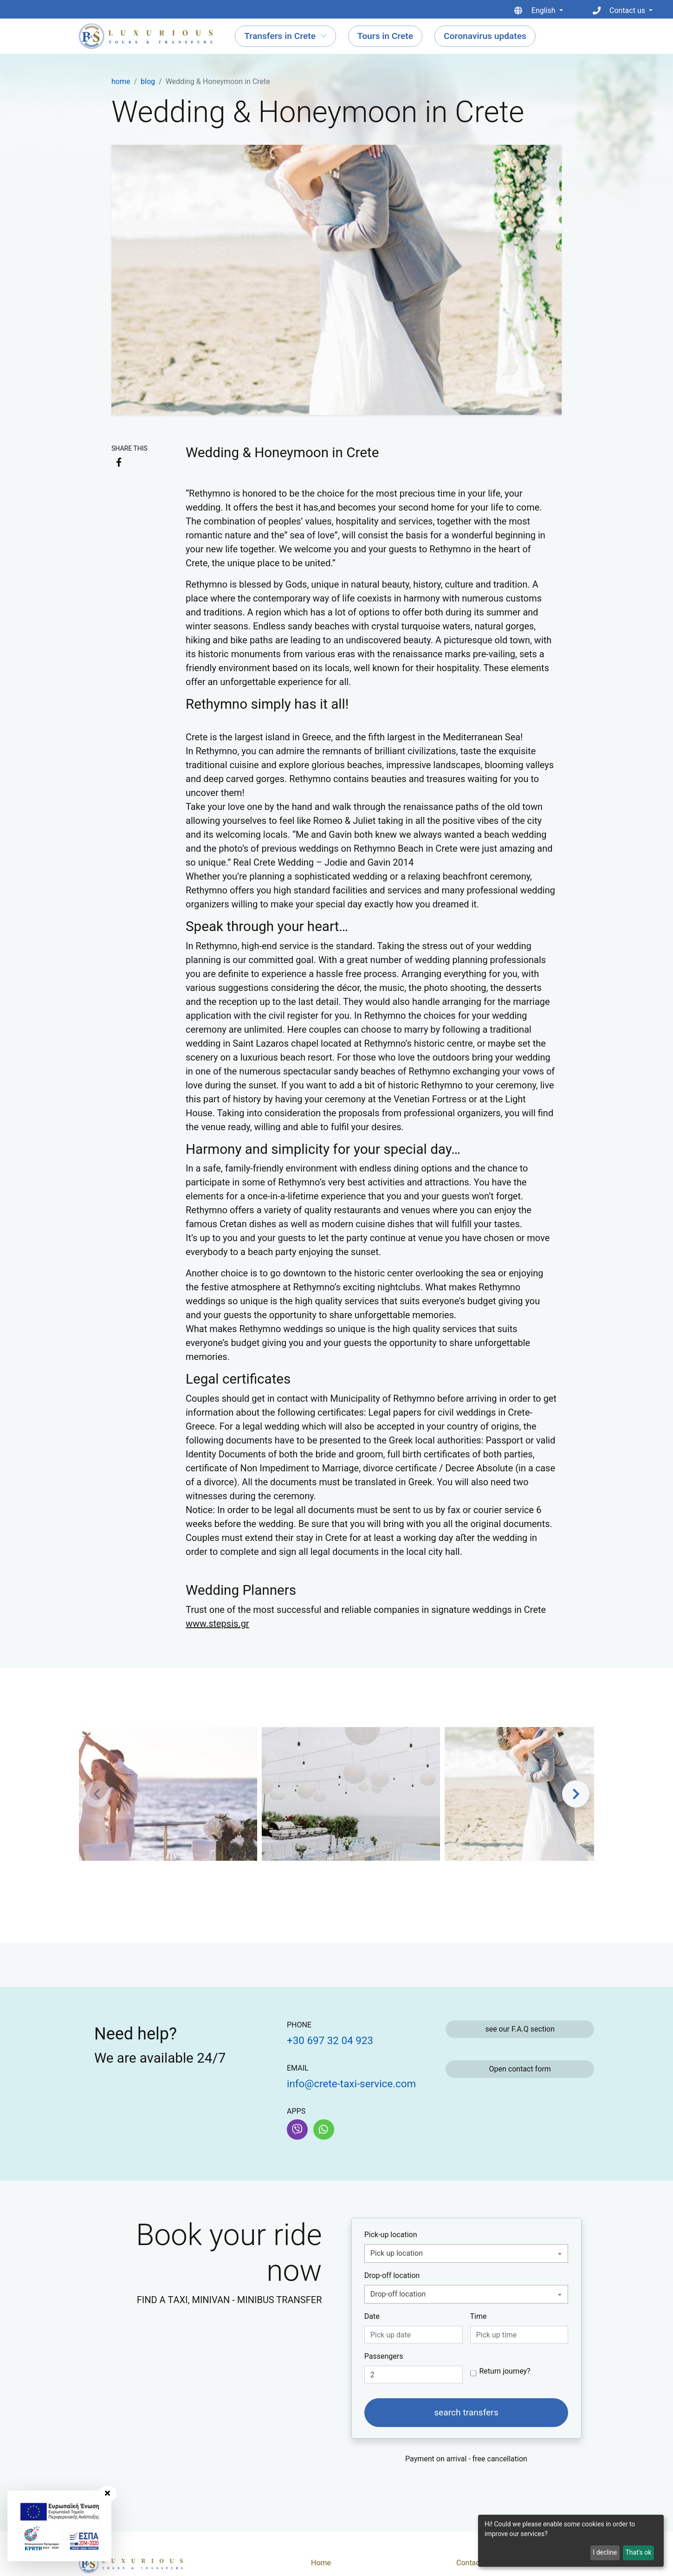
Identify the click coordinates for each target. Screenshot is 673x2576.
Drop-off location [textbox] (398, 2294)
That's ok (638, 2552)
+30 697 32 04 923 (330, 2040)
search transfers (466, 2412)
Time (478, 2316)
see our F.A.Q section (520, 2029)
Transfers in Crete (280, 36)
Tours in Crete (385, 36)
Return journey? (505, 2371)
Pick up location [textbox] (396, 2253)
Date (372, 2316)
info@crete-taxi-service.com (351, 2084)
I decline (605, 2552)
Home (321, 2562)
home (120, 81)
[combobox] (466, 2253)
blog (148, 81)
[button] (575, 1793)
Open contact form (520, 2069)
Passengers (383, 2356)
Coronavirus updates (485, 36)
